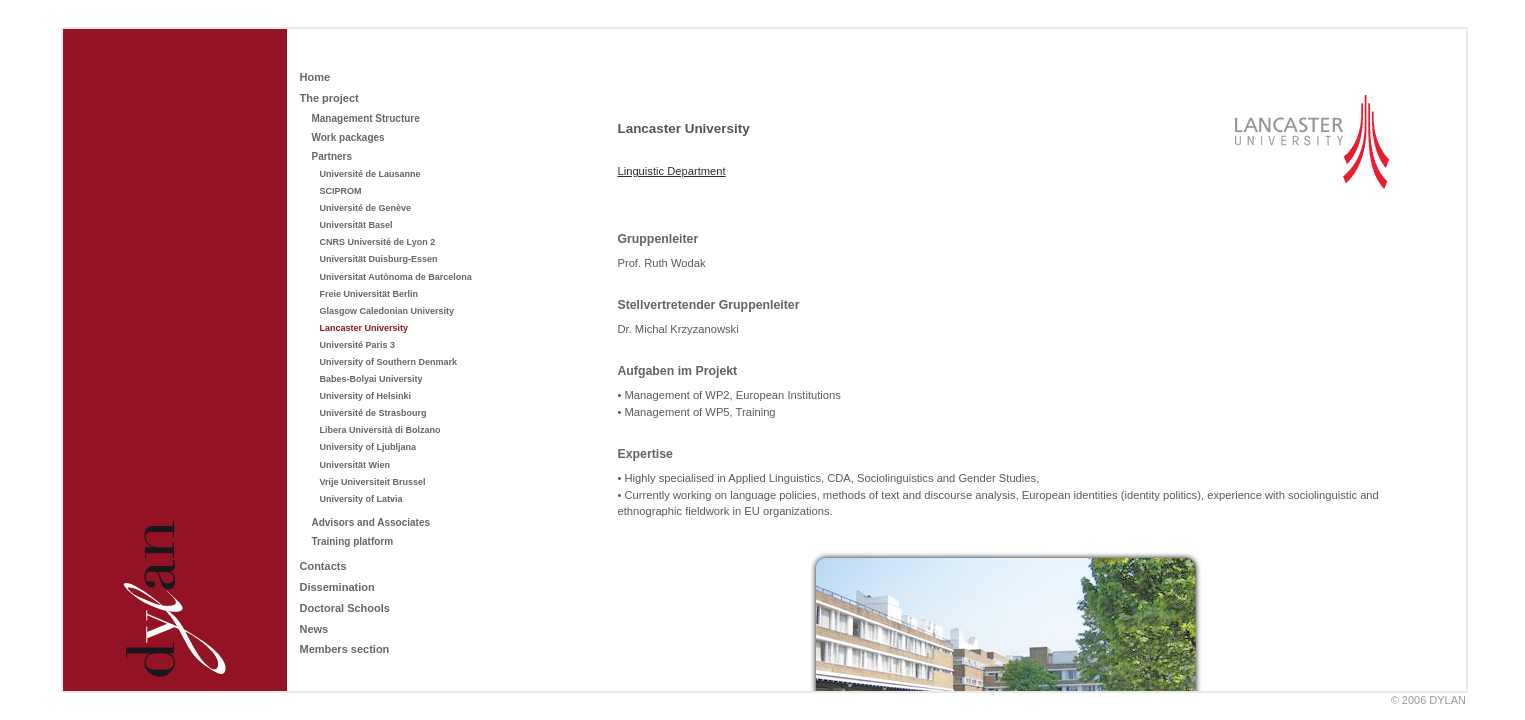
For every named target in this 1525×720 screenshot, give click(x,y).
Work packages (347, 137)
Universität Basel (355, 225)
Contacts (322, 566)
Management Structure (365, 118)
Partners (331, 156)
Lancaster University (363, 328)
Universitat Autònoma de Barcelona (395, 277)
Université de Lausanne (369, 174)
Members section (344, 649)
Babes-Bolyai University (370, 379)
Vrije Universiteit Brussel (372, 482)
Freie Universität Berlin (368, 294)
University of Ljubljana (367, 447)
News (313, 629)
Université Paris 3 (357, 345)
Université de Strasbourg (372, 413)
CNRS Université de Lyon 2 (377, 242)
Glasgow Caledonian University (386, 311)
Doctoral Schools (344, 608)
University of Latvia (360, 499)
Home (314, 77)
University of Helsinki (365, 396)
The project (328, 98)
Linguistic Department (671, 171)
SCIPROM (340, 191)
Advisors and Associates (370, 522)
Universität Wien (354, 465)
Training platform (352, 541)
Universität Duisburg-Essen (378, 259)
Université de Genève (365, 208)
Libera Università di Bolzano (379, 430)
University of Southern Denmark (388, 362)
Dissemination (336, 587)
